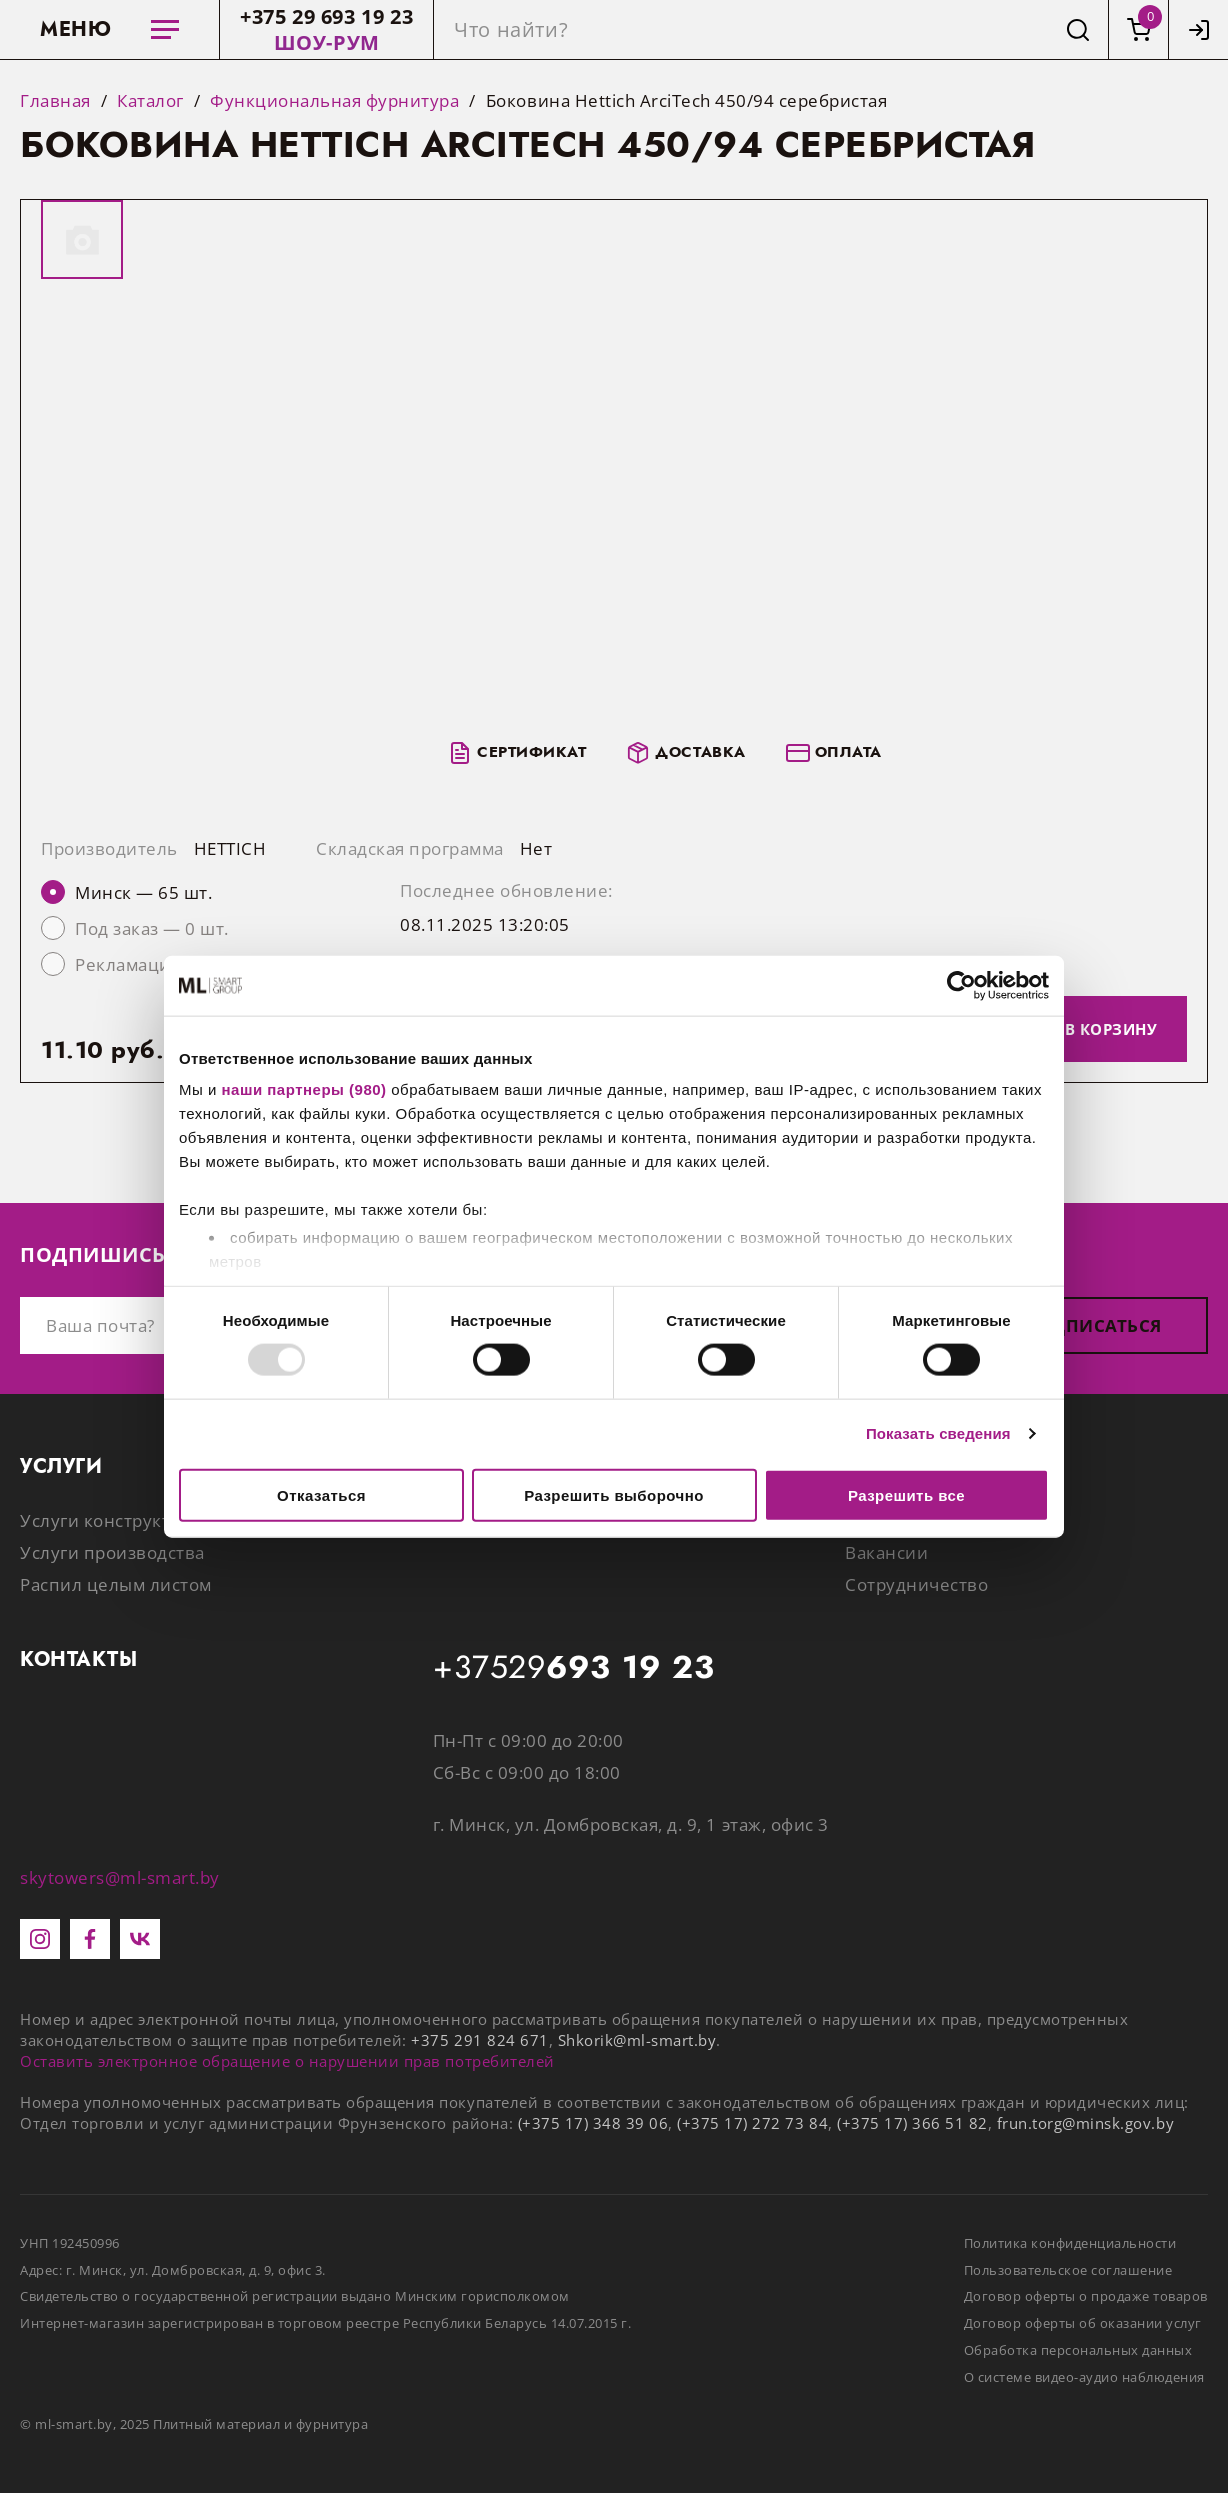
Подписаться (1093, 1325)
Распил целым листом (116, 1584)
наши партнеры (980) (304, 1089)
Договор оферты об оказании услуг (1083, 2323)
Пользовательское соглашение (1068, 2270)
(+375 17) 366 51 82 (912, 2123)
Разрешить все (906, 1494)
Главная (55, 101)
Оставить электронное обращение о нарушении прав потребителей (287, 2061)
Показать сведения (938, 1433)
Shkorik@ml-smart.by (637, 2040)
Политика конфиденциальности (1070, 2243)
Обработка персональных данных (1078, 2350)
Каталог (150, 101)
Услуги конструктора (110, 1520)
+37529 (574, 1668)
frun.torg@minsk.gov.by (1085, 2123)
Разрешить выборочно (614, 1494)
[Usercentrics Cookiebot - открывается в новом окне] (961, 985)
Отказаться (321, 1494)
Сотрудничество (916, 1584)
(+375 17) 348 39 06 (593, 2123)
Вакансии (886, 1552)
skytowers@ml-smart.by (120, 1877)
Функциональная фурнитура (334, 101)
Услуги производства (112, 1552)
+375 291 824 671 (479, 2040)
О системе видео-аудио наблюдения (1084, 2377)
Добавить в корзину (1065, 1029)
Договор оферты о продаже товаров (1086, 2296)
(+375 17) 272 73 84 (752, 2123)
